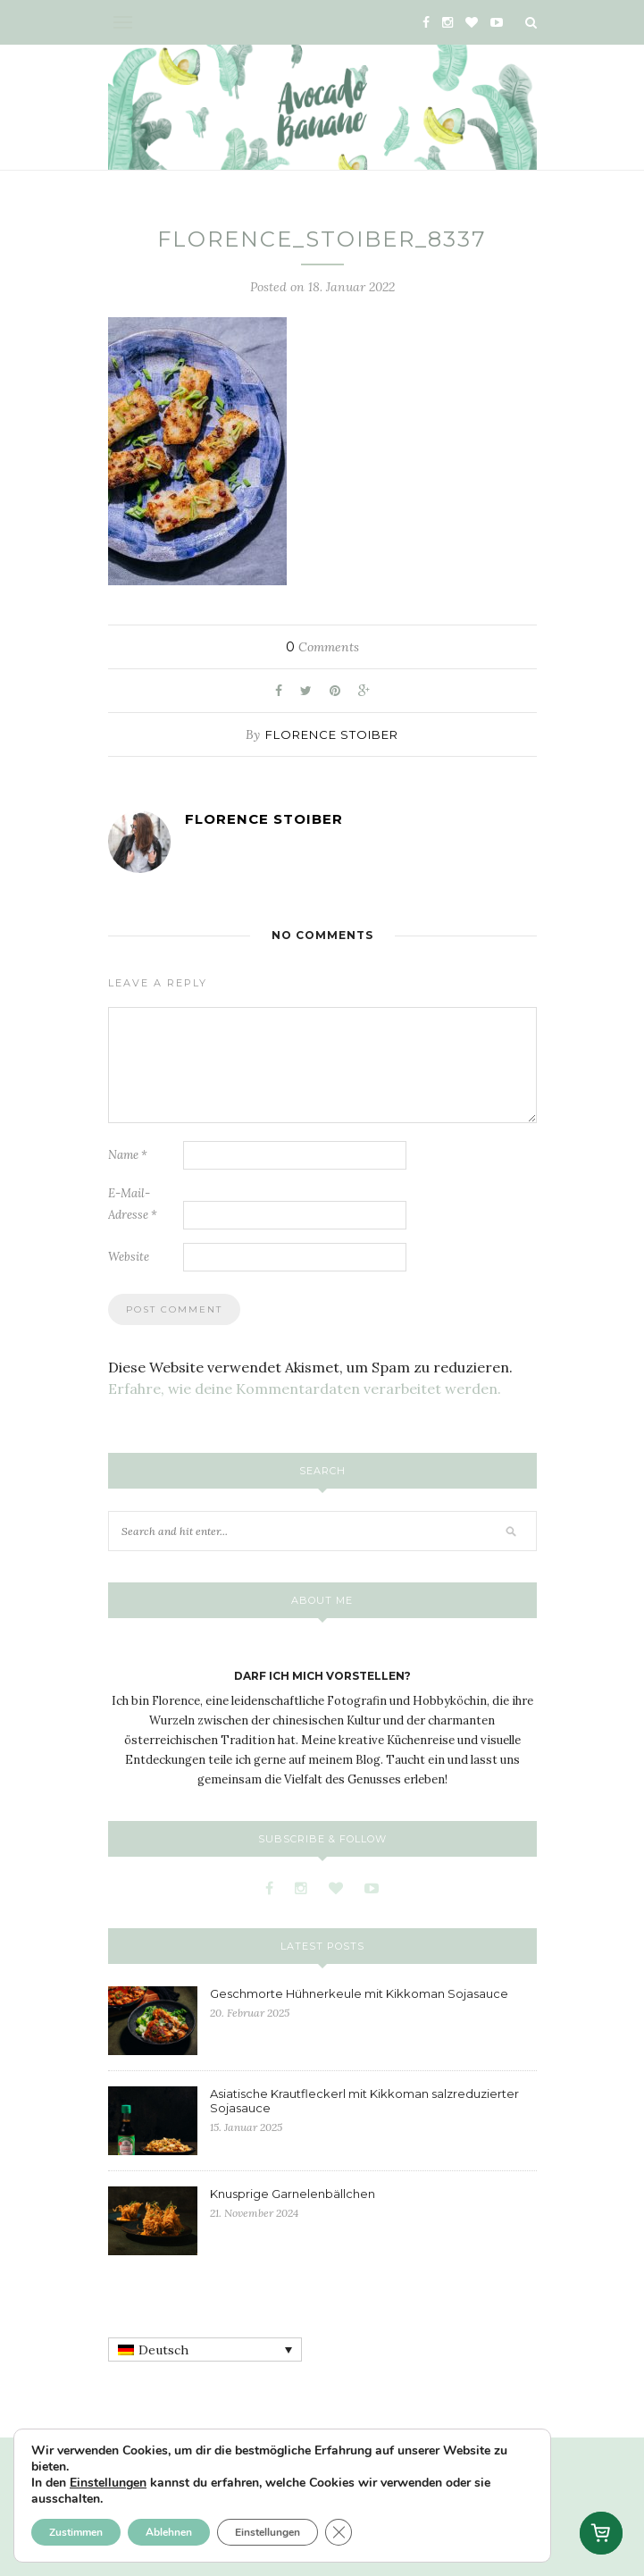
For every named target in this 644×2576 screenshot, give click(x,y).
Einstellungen (108, 2483)
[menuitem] (205, 2349)
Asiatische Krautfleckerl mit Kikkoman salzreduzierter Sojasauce (364, 2100)
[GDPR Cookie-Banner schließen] (338, 2532)
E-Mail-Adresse (132, 1204)
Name (127, 1154)
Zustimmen (76, 2532)
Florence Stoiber (331, 734)
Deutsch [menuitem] (163, 2350)
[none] (205, 2349)
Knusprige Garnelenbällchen (292, 2193)
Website (128, 1256)
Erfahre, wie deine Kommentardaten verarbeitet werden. (304, 1388)
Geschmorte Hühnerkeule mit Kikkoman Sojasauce (359, 1993)
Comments (322, 647)
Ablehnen (169, 2532)
